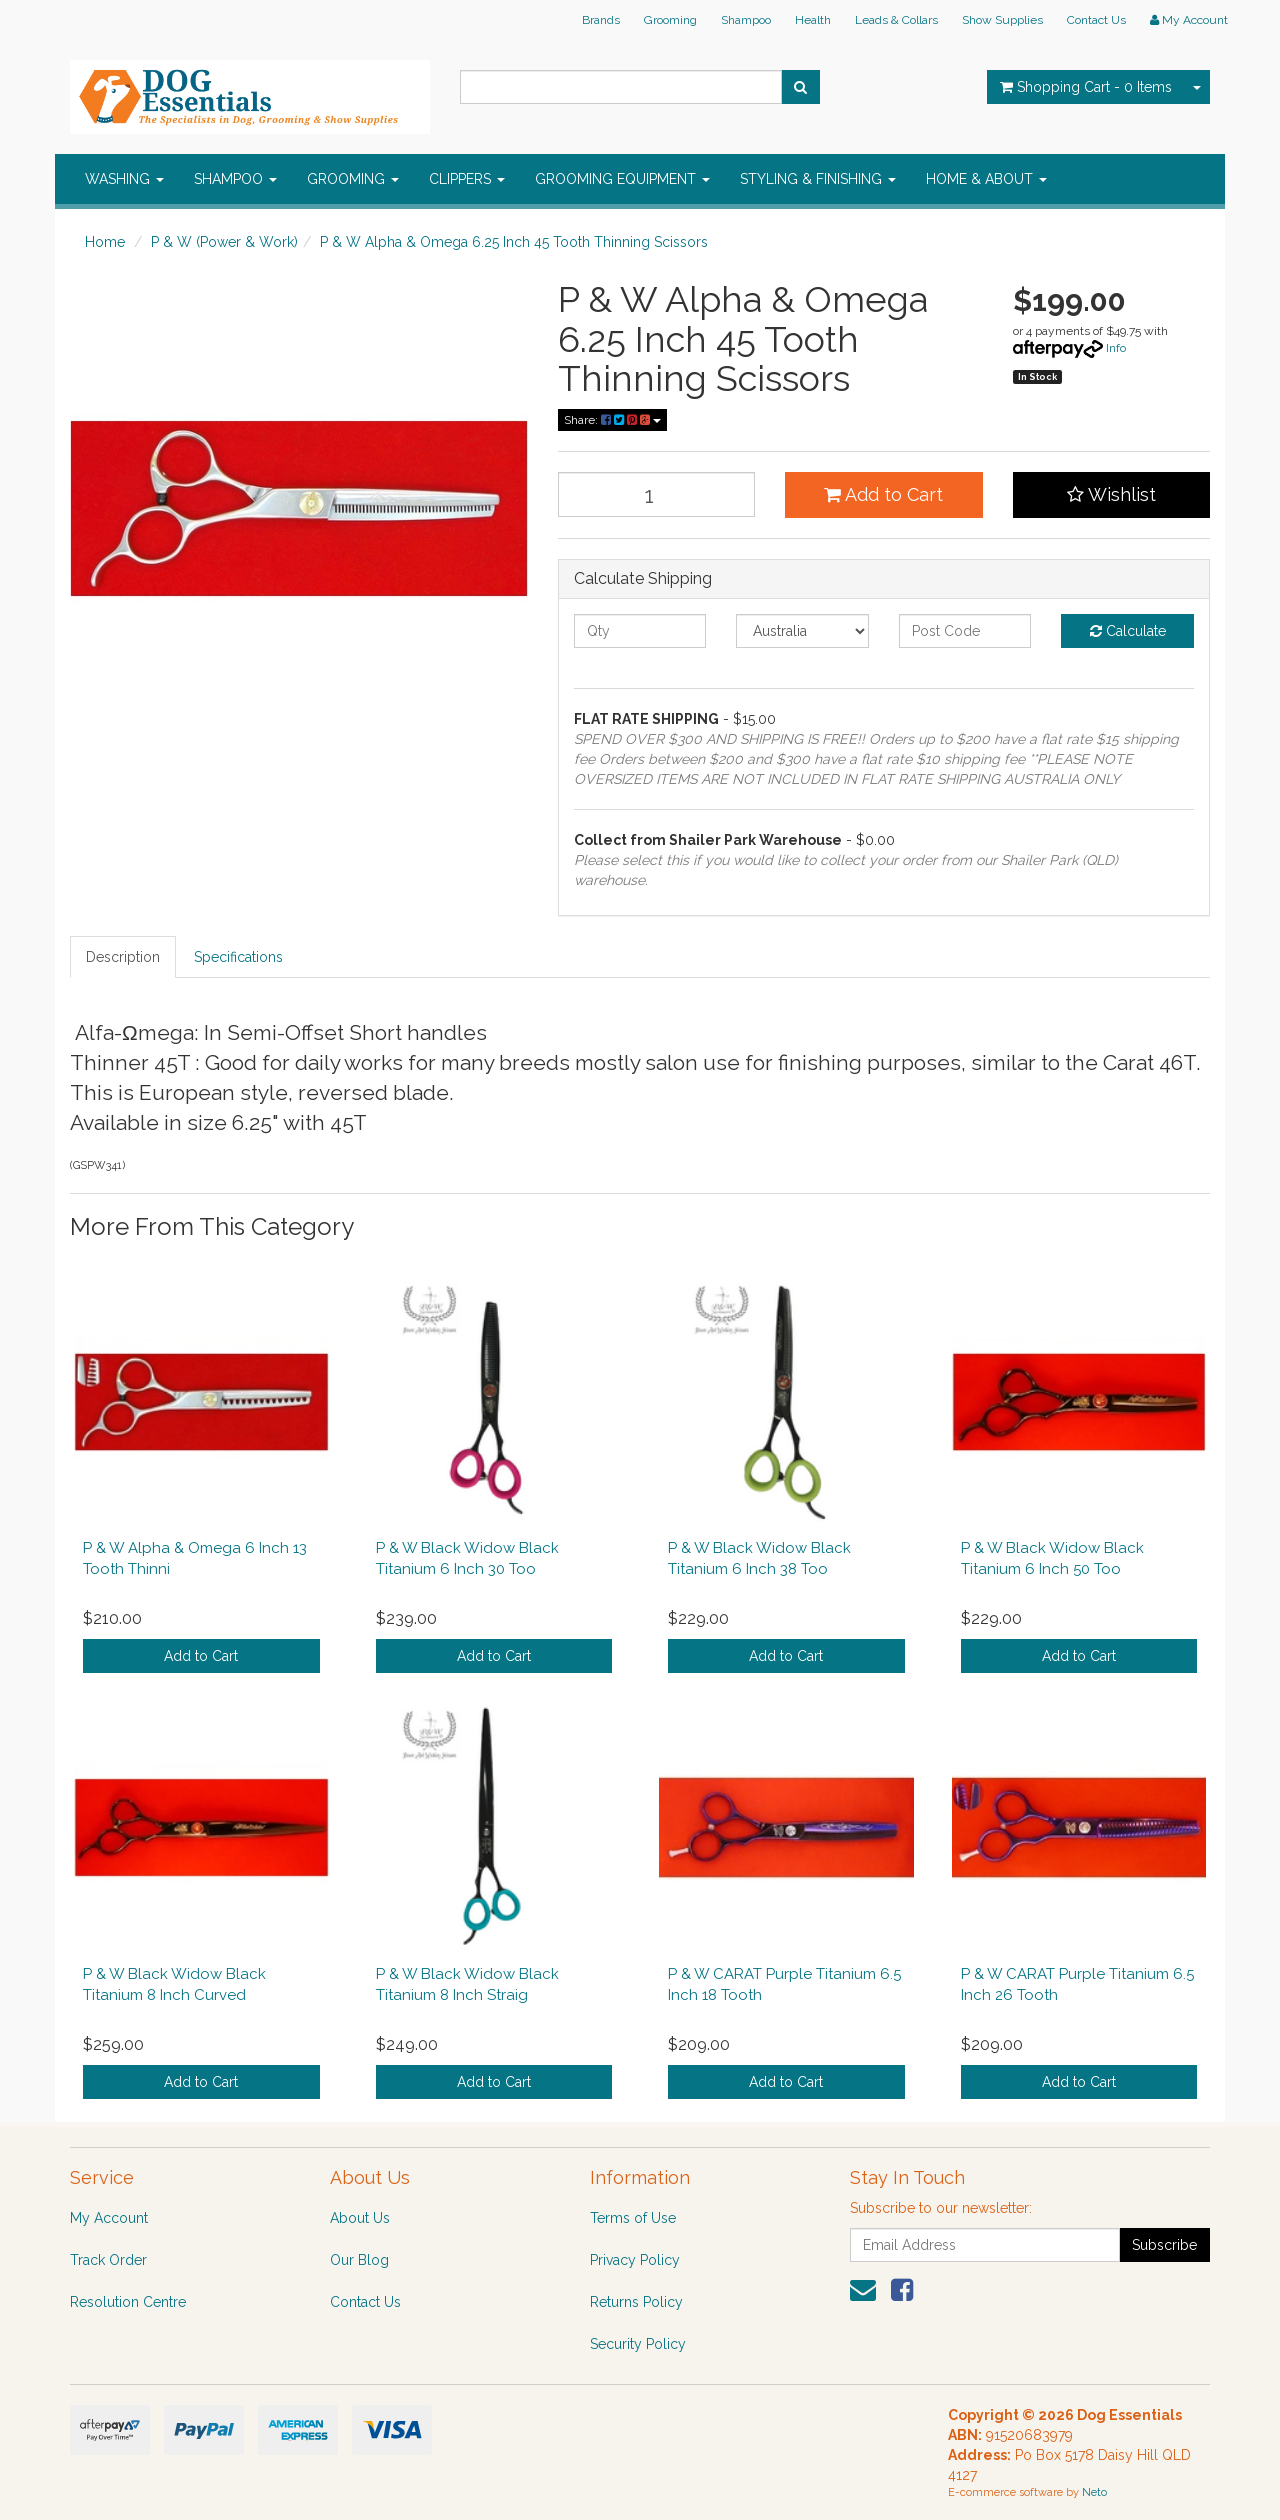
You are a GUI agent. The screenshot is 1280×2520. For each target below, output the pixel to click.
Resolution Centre (128, 2302)
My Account (109, 2218)
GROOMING (353, 179)
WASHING (124, 179)
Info (1116, 348)
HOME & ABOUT (986, 179)
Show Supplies (1002, 20)
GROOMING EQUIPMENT (622, 179)
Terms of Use (633, 2218)
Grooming (670, 20)
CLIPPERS (467, 179)
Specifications (238, 957)
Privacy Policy (635, 2260)
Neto (1094, 2492)
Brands (601, 20)
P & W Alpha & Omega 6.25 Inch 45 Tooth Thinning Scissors (514, 242)
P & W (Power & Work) (224, 242)
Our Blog (359, 2260)
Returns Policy (636, 2302)
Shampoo (746, 20)
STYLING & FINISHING (818, 179)
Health (813, 20)
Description (123, 957)
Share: (612, 420)
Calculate (1128, 631)
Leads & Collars (896, 20)
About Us (360, 2218)
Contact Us (1096, 20)
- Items (1086, 87)
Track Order (108, 2260)
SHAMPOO (235, 179)
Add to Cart (883, 494)
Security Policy (638, 2344)
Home (105, 242)
